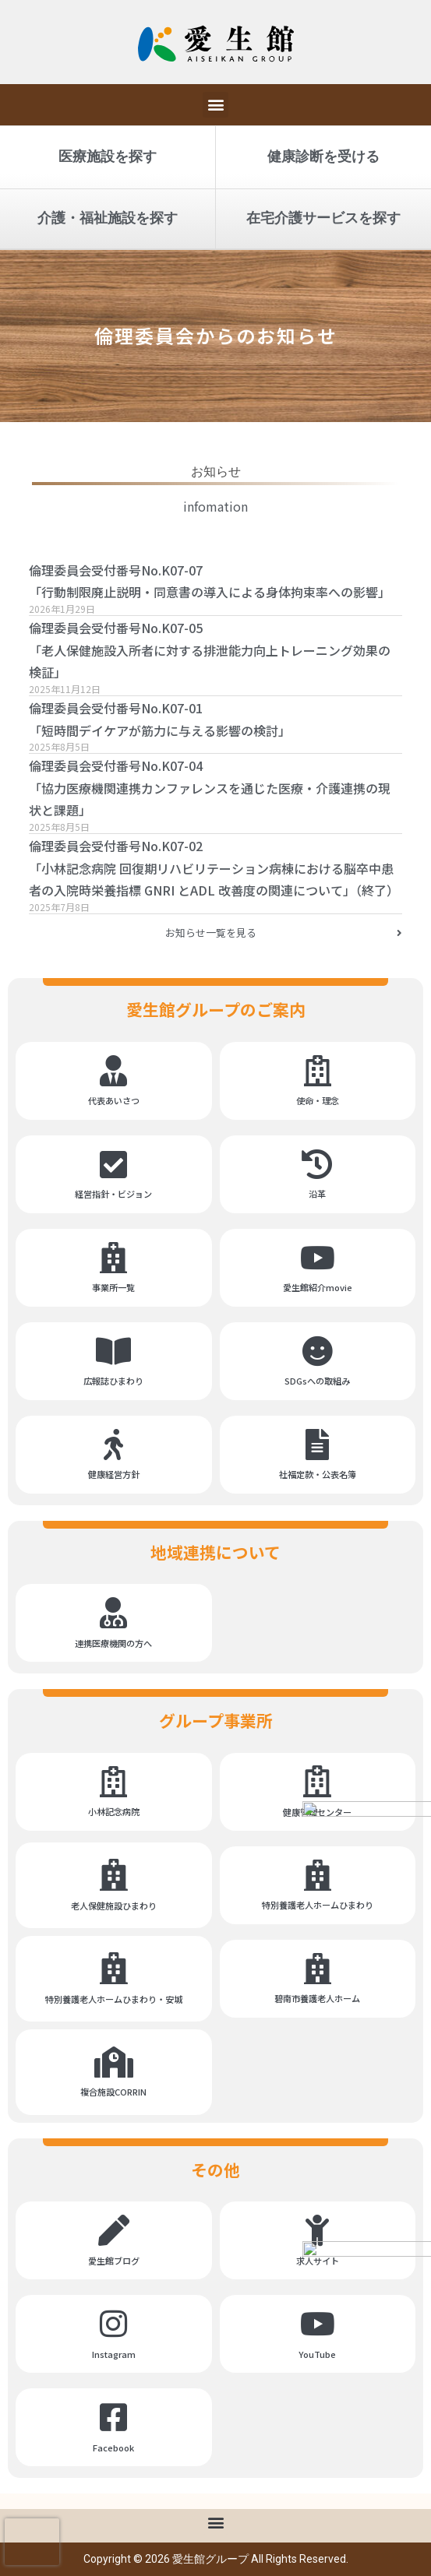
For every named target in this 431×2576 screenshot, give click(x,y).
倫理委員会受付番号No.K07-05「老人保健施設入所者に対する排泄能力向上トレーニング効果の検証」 (209, 650)
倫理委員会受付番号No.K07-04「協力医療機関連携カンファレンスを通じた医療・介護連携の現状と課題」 (209, 788)
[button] (215, 105)
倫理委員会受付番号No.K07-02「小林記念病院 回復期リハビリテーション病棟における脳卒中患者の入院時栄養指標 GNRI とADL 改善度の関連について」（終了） (214, 868)
